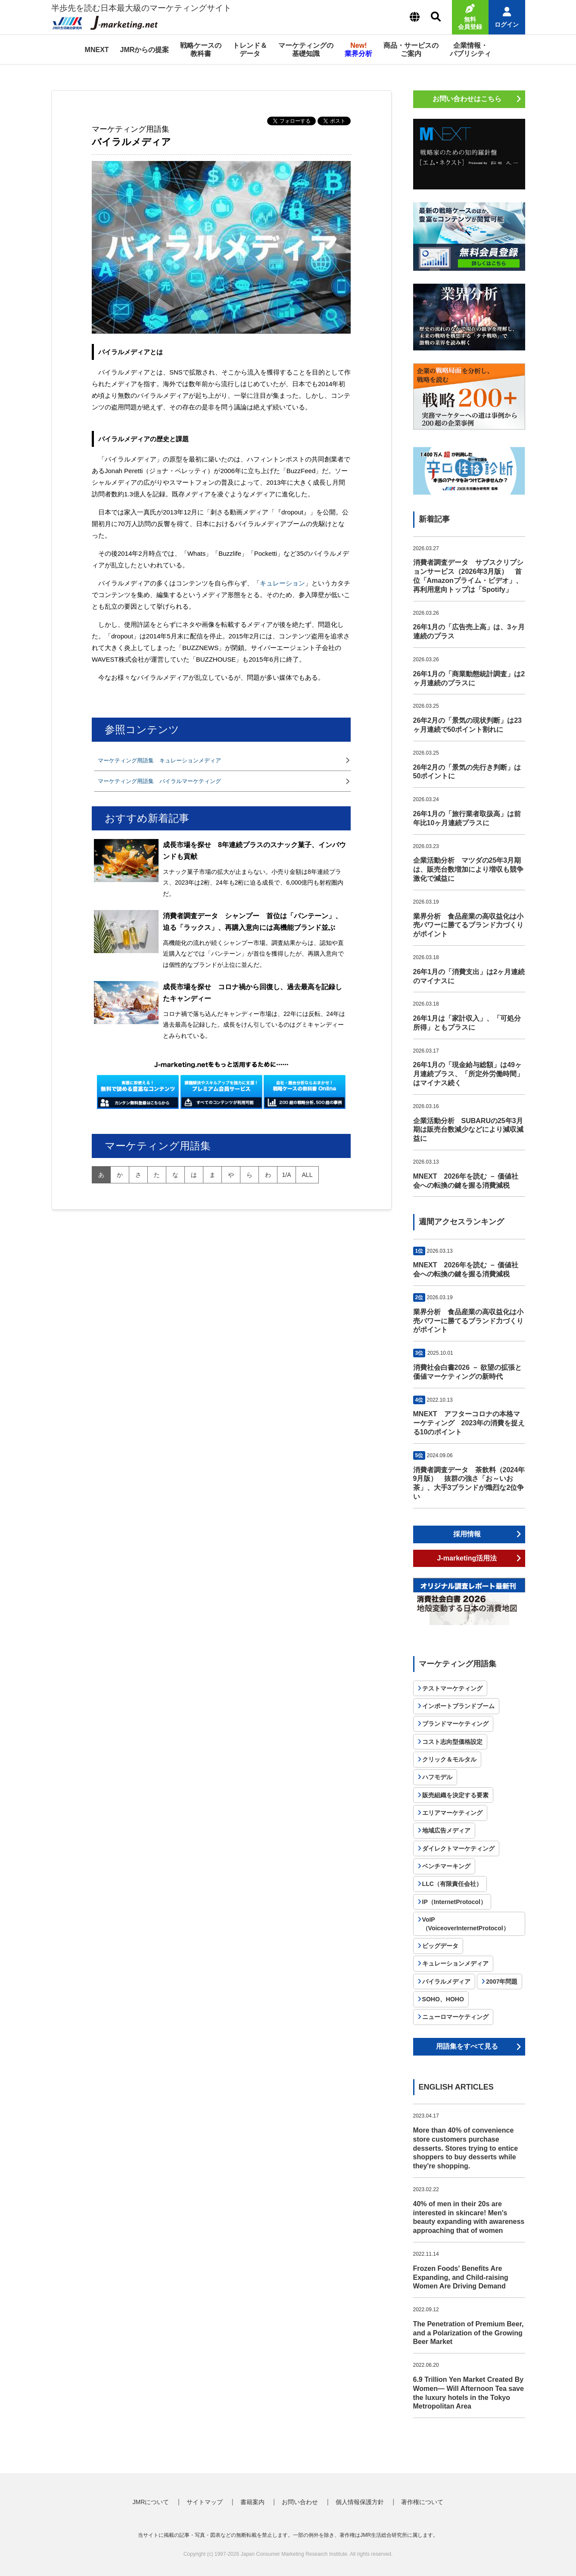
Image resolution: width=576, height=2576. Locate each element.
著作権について (422, 2502)
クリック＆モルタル (449, 1759)
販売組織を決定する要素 (455, 1795)
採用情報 (467, 1534)
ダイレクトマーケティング (458, 1848)
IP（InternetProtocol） (454, 1901)
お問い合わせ (300, 2502)
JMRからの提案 (144, 49)
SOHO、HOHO (443, 1999)
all (307, 1174)
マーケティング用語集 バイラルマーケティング (159, 781)
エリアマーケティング (452, 1812)
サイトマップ (205, 2502)
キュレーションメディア (455, 1963)
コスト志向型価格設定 (452, 1741)
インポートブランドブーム (458, 1706)
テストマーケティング (452, 1688)
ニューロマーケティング (455, 2016)
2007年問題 (501, 1981)
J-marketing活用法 (467, 1558)
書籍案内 (252, 2502)
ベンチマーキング (446, 1866)
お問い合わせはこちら (467, 98)
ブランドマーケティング (455, 1723)
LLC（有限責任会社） (452, 1883)
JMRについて (151, 2502)
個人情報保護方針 (360, 2502)
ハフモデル (437, 1777)
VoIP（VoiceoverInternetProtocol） (465, 1924)
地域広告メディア (446, 1830)
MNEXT (97, 49)
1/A (286, 1174)
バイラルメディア (446, 1981)
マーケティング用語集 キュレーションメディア (159, 760)
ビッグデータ (440, 1945)
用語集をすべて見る (467, 2046)
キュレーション (282, 583)
